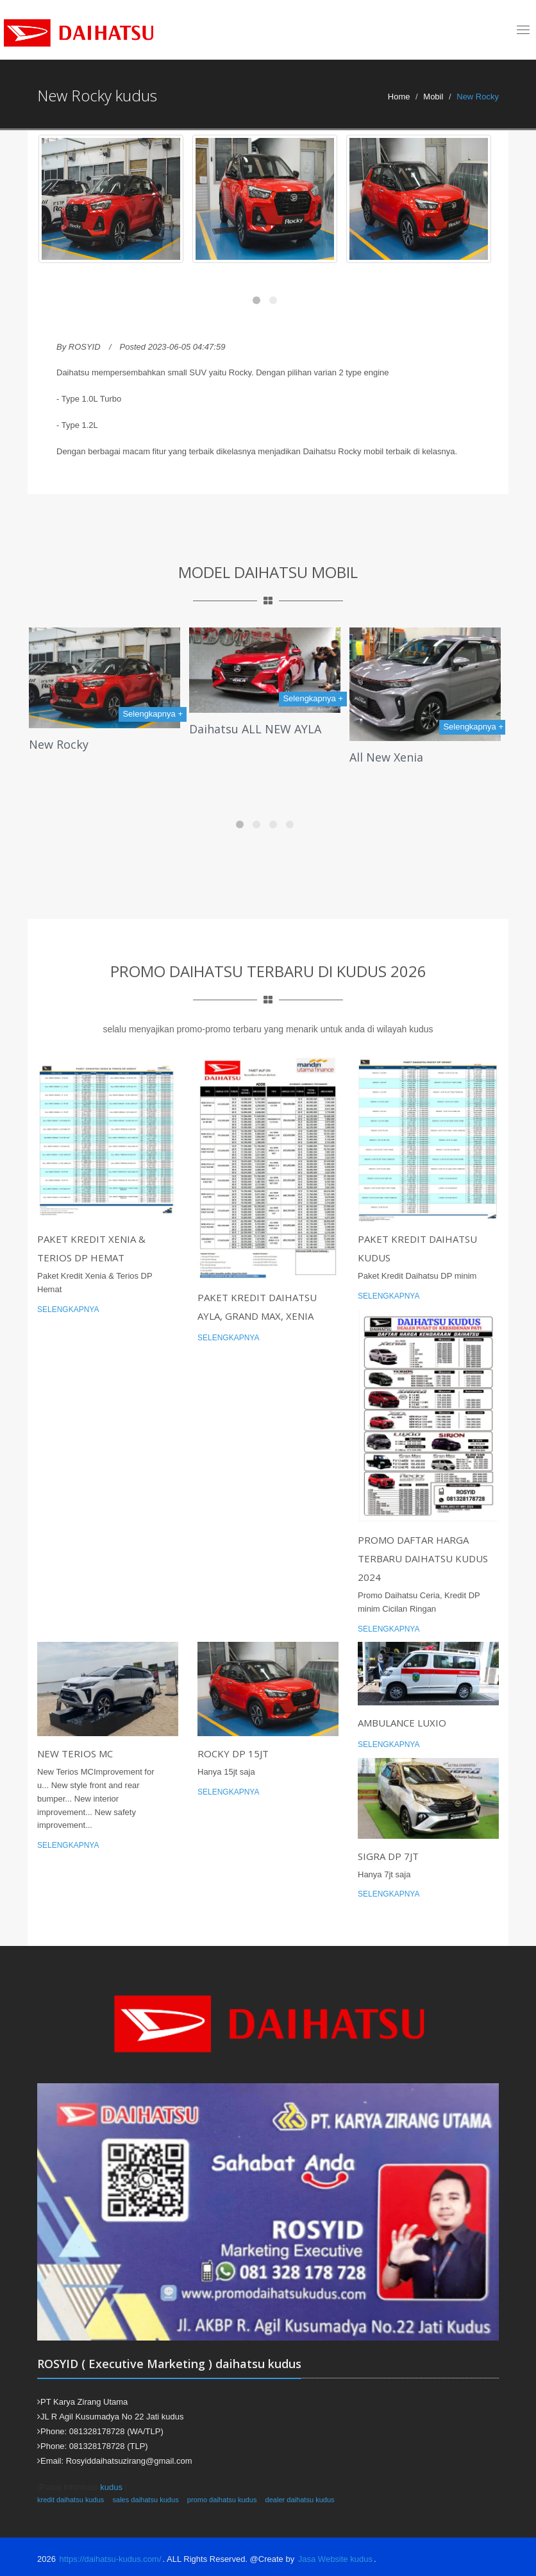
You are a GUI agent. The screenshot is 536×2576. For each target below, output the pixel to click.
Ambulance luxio (402, 1722)
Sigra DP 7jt (388, 1856)
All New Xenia (386, 757)
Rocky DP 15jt (233, 1753)
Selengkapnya (68, 1309)
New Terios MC (75, 1753)
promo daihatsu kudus (222, 2499)
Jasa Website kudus (335, 2559)
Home (399, 96)
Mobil (433, 96)
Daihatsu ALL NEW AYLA (255, 729)
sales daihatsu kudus (145, 2499)
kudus (111, 2487)
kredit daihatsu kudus (70, 2499)
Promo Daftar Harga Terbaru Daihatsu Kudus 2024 (423, 1558)
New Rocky (58, 744)
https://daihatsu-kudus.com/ (111, 2559)
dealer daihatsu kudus (300, 2499)
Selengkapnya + (152, 714)
